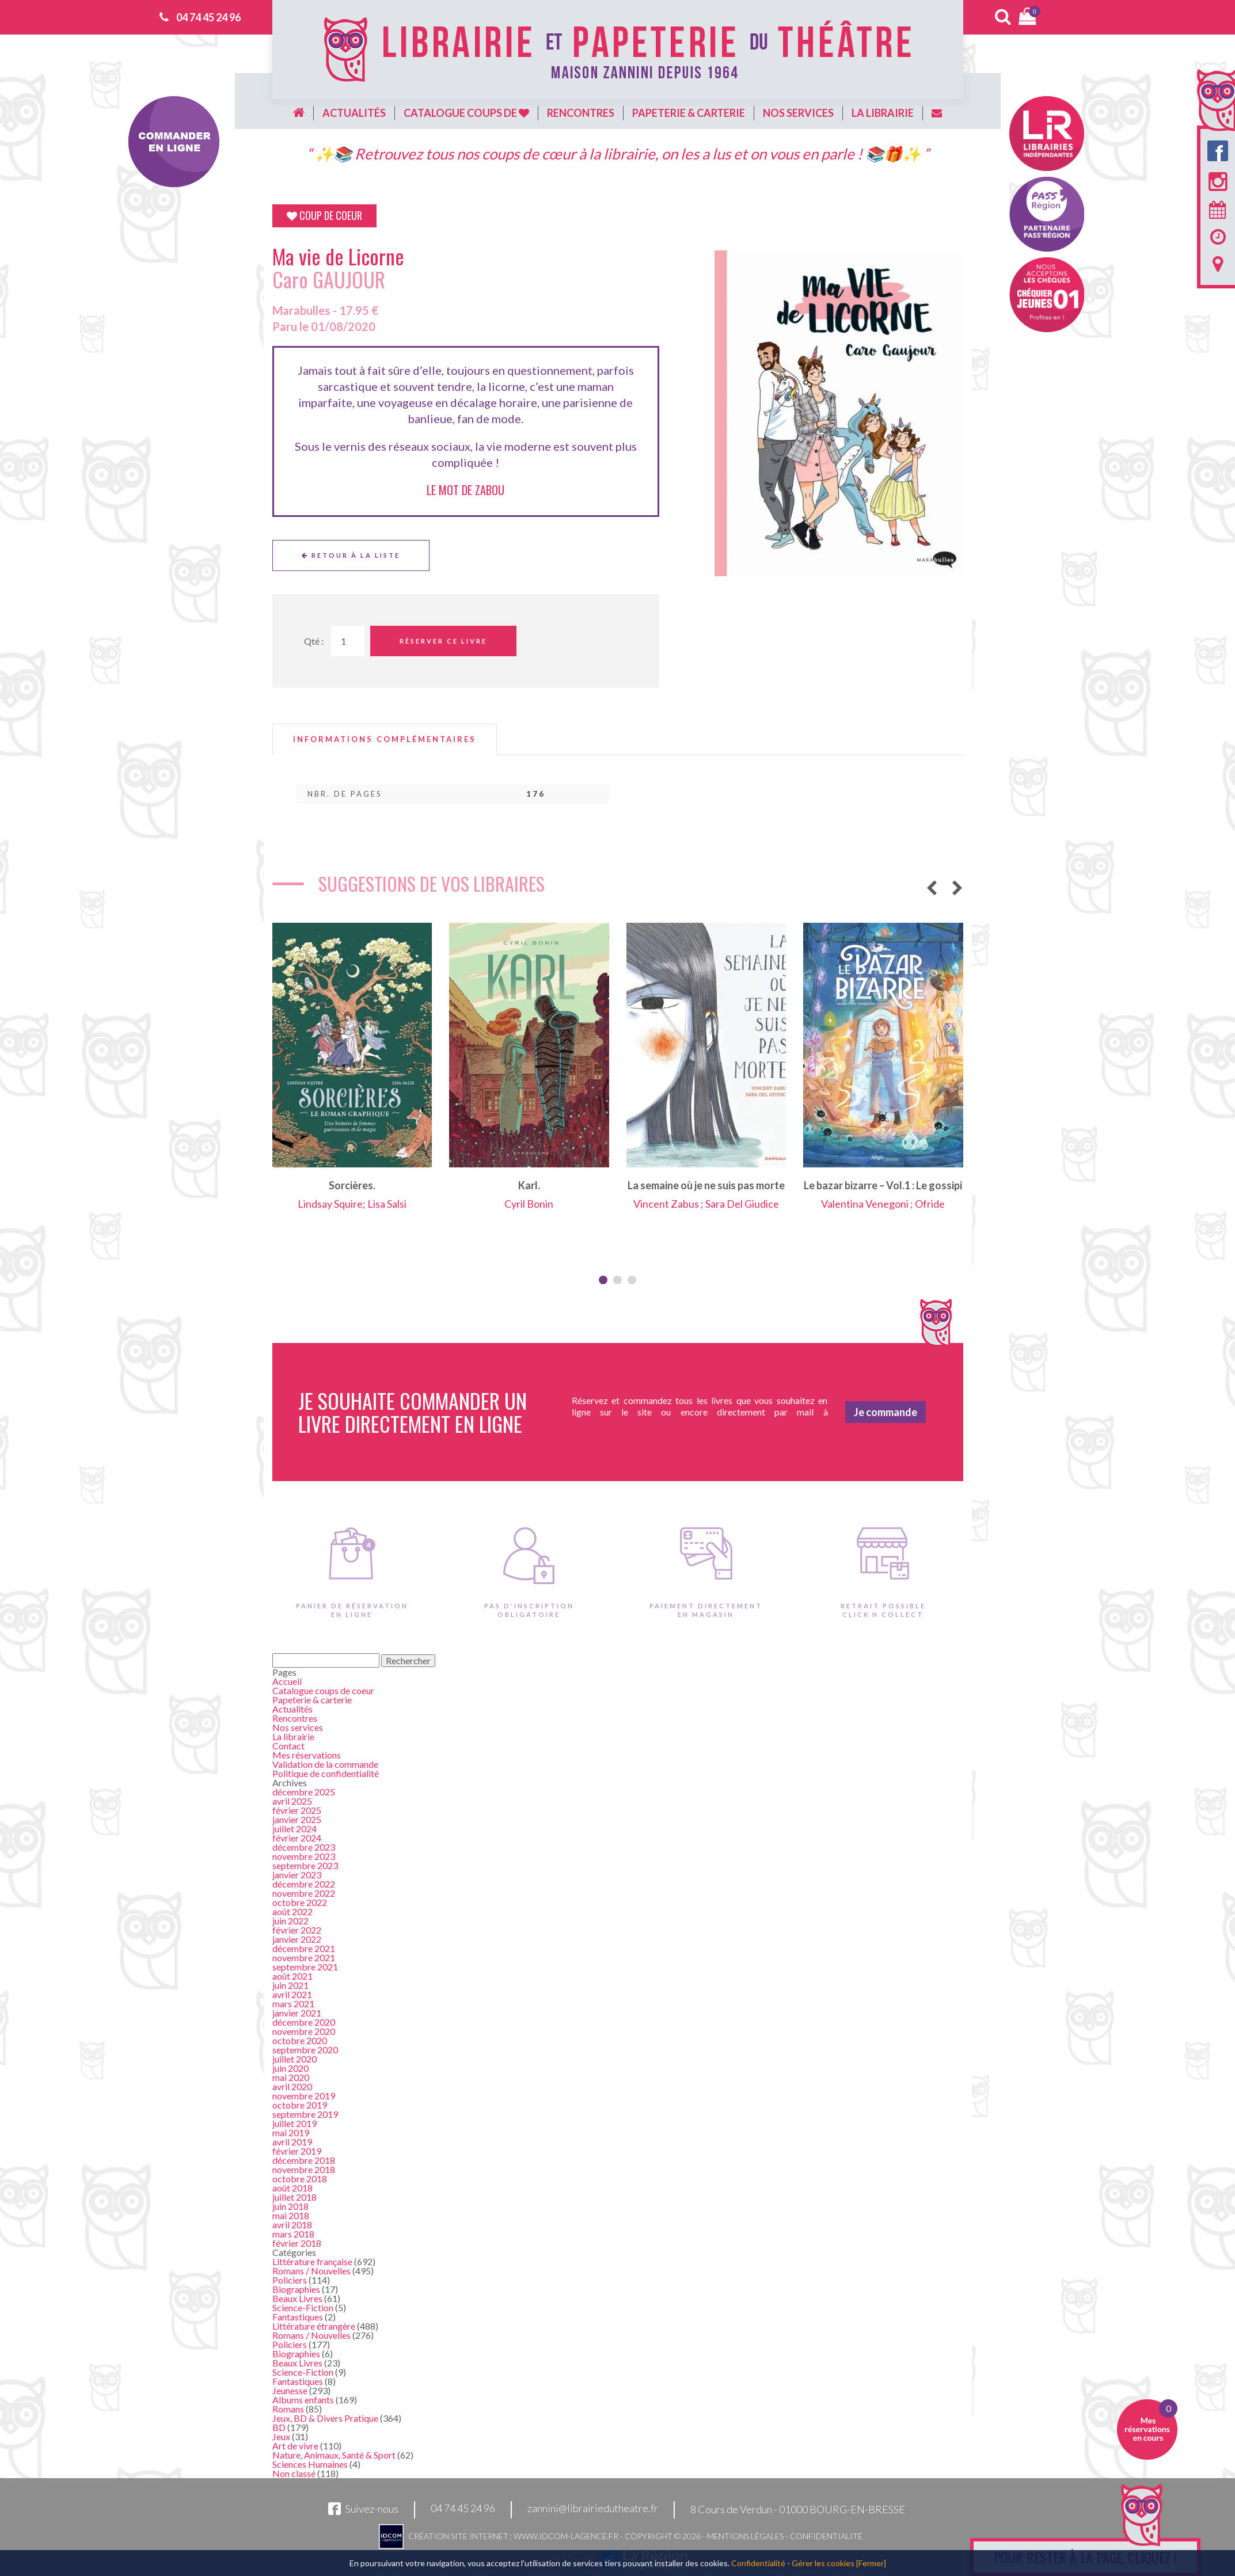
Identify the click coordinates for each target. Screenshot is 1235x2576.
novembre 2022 (303, 1893)
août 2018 (292, 2187)
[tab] (384, 739)
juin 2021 (290, 1985)
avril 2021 (292, 1994)
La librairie (883, 112)
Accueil (287, 1681)
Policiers (289, 2279)
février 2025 (296, 1810)
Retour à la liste (351, 555)
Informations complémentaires (384, 739)
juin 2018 (290, 2206)
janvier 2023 (296, 1874)
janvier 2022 (296, 1939)
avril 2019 (292, 2141)
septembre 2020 (305, 2049)
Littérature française (312, 2261)
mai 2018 (290, 2215)
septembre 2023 (305, 1865)
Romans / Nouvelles (311, 2270)
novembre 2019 (303, 2095)
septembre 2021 (305, 1966)
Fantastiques (297, 2316)
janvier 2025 (296, 1819)
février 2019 (296, 2150)
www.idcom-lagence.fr (566, 2536)
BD (279, 2427)
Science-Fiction (302, 2307)
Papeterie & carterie (688, 112)
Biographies (296, 2289)
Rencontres (580, 112)
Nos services (798, 112)
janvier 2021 (296, 2012)
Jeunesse (289, 2390)
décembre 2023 (303, 1846)
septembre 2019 (305, 2114)
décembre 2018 (303, 2160)
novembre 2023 (303, 1856)
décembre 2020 (303, 2021)
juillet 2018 (294, 2196)
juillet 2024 (294, 1828)
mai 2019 (290, 2132)
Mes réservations (306, 1754)
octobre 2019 (299, 2104)
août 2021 (292, 1975)
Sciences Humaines (310, 2464)
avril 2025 (292, 1800)
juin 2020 (290, 2068)
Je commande (885, 1412)
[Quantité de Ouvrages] (347, 641)
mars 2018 (293, 2233)
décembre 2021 (303, 1948)
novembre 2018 (303, 2169)
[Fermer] (871, 2563)
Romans (288, 2408)
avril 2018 (292, 2224)
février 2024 (296, 1837)
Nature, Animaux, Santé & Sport (334, 2454)
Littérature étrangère (313, 2325)
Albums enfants (303, 2399)
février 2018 (296, 2243)
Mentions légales (745, 2536)
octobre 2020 (299, 2040)
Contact (288, 1745)
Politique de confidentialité (325, 1773)
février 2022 (296, 1929)
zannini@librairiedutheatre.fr (592, 2508)
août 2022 (292, 1911)
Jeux (281, 2436)
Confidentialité (826, 2536)
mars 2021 (293, 2003)
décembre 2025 (303, 1791)
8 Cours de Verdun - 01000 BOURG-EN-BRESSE (797, 2509)
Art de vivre (295, 2445)
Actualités (354, 112)
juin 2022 (290, 1920)
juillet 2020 (294, 2058)
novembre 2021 (303, 1957)
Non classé (294, 2473)
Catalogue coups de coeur (323, 1690)
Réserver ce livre (443, 641)
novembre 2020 (303, 2031)
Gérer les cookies (823, 2563)
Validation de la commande (325, 1764)
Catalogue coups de (466, 112)
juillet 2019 (294, 2123)
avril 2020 (292, 2086)
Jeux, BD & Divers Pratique (325, 2418)
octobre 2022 (299, 1902)
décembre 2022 (303, 1883)
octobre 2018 (299, 2178)
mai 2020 (290, 2077)
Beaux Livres (297, 2298)
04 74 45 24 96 (208, 17)
